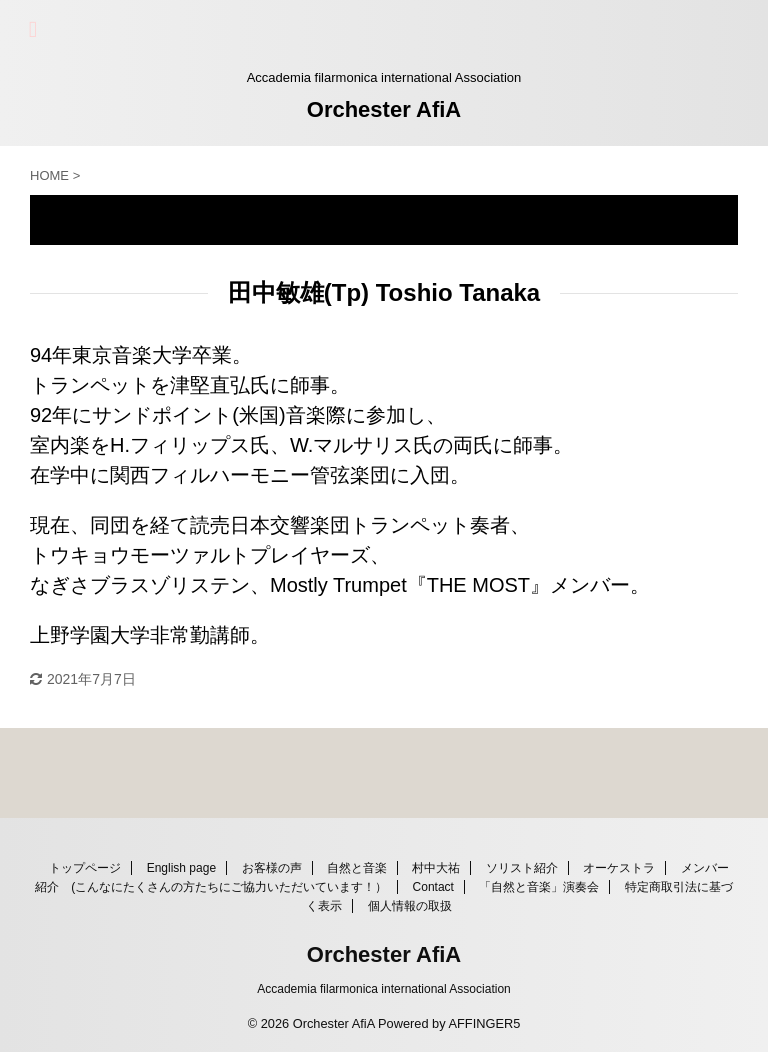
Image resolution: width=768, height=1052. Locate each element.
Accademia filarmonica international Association (383, 989)
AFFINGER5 (484, 1023)
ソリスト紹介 (522, 868)
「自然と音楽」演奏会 (539, 887)
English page (181, 868)
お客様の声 (272, 868)
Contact (433, 887)
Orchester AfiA (384, 109)
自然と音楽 (357, 868)
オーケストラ (619, 868)
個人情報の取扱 (410, 906)
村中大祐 (436, 868)
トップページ (85, 868)
